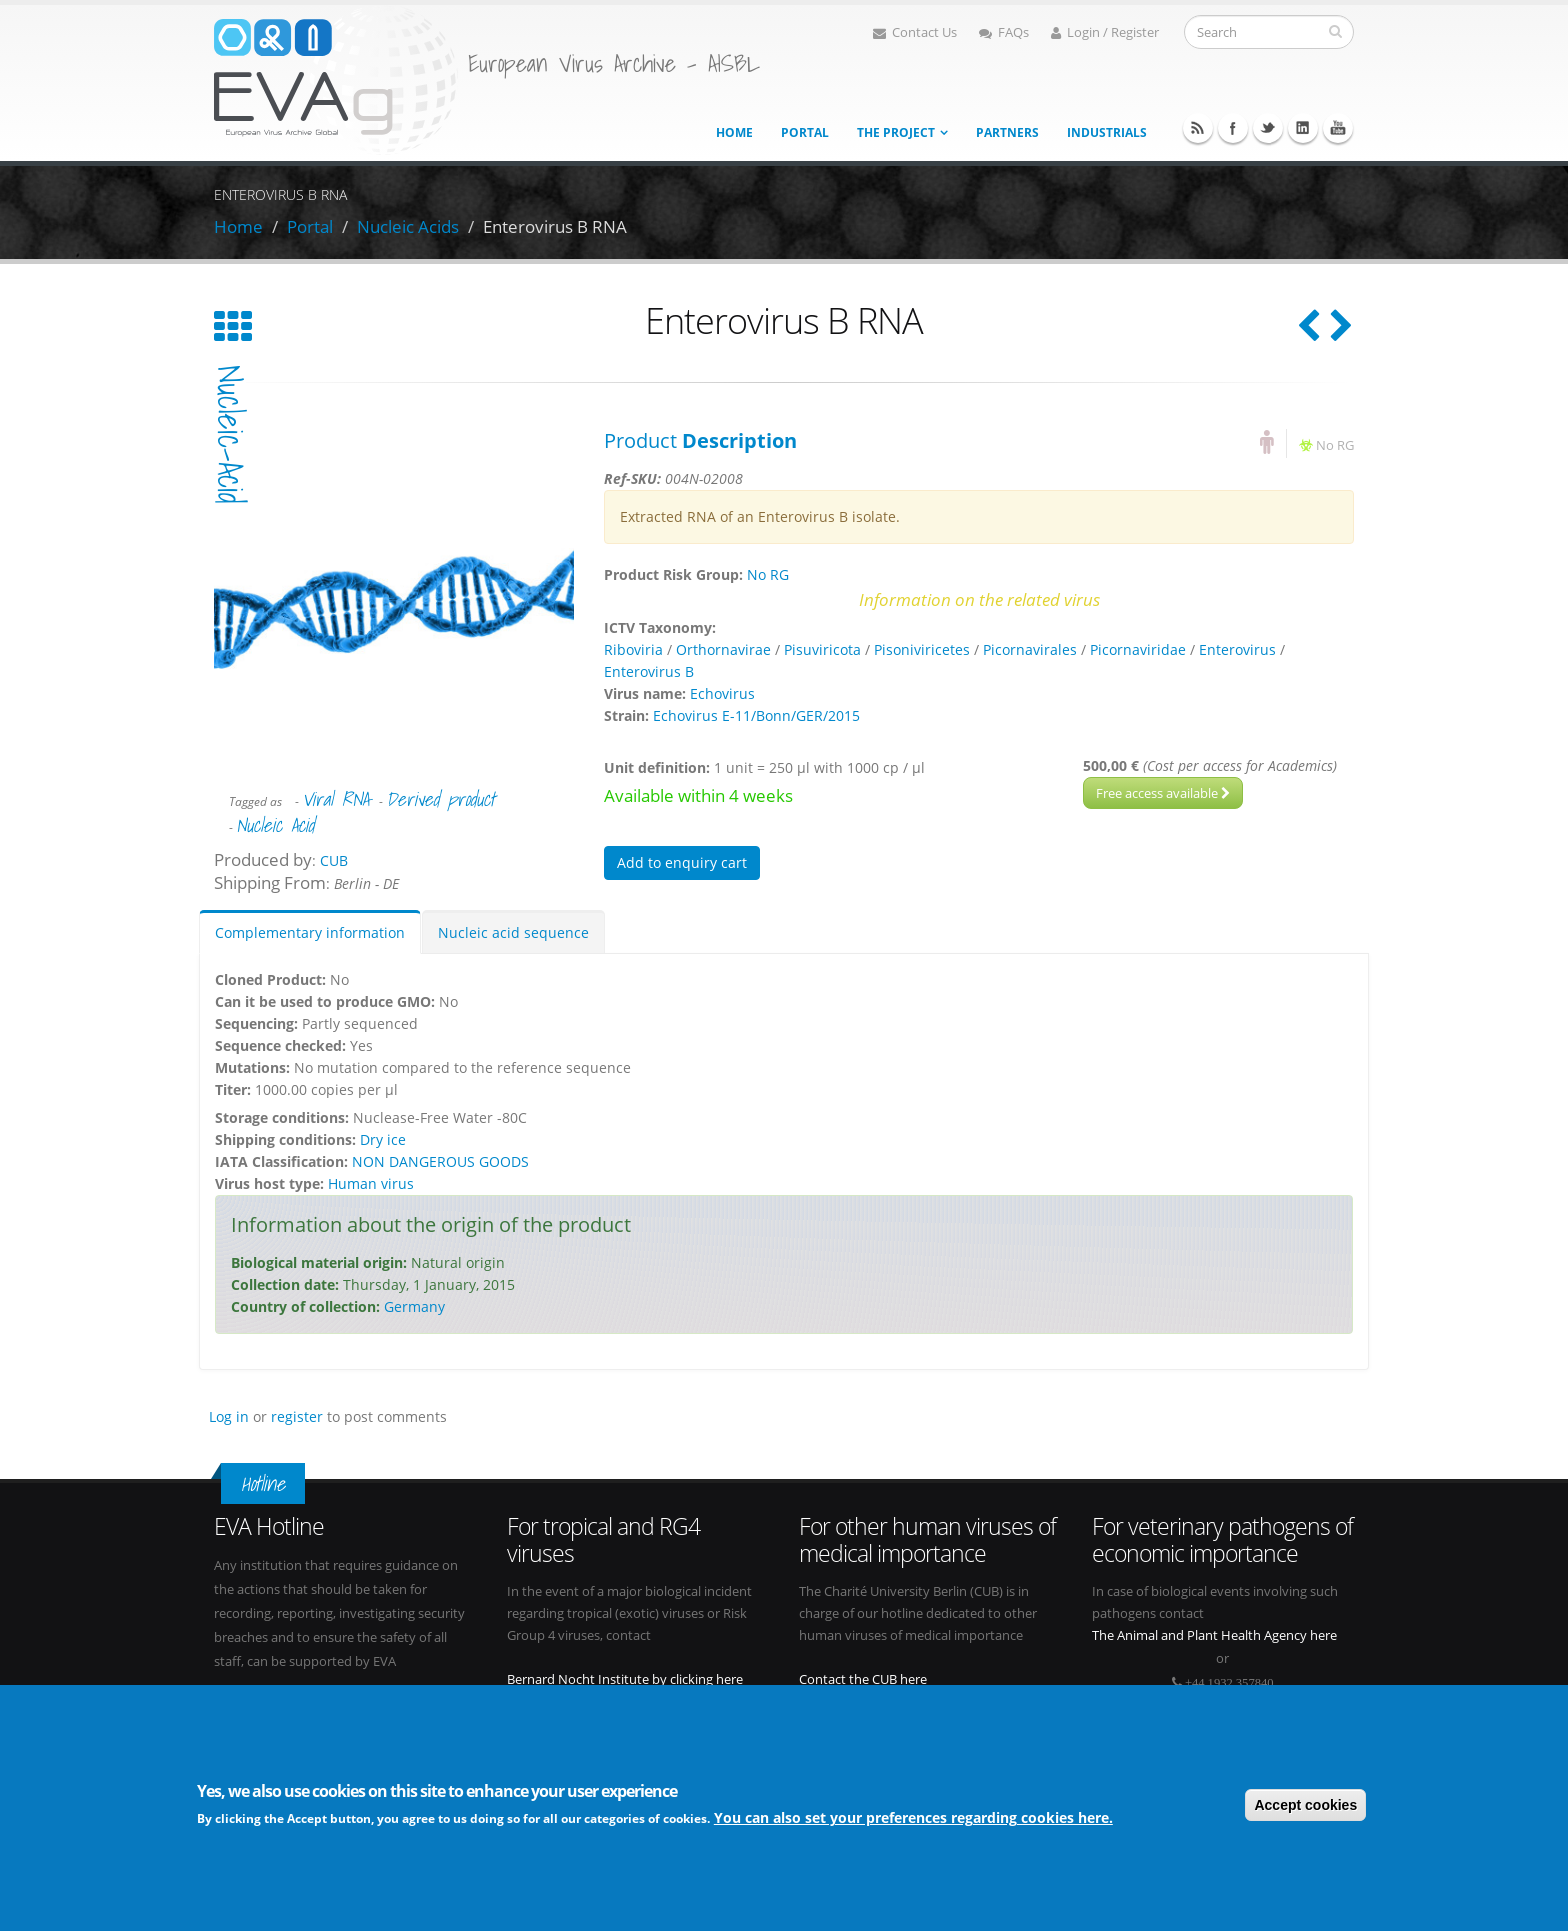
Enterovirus (1237, 649)
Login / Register (1105, 32)
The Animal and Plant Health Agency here (1214, 1635)
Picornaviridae (1138, 649)
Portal (805, 132)
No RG (1335, 445)
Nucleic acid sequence (513, 932)
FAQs (1004, 32)
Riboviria (633, 649)
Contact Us (915, 32)
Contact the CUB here (863, 1679)
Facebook (1233, 128)
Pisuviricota (822, 649)
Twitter (1268, 128)
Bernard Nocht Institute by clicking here (625, 1679)
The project (896, 132)
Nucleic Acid (275, 825)
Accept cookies (1305, 1808)
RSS (1198, 128)
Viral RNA (335, 799)
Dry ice (383, 1139)
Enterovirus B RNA (555, 226)
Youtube (1338, 128)
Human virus (371, 1183)
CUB (334, 860)
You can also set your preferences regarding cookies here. (913, 1821)
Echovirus (722, 693)
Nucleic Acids (408, 226)
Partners (1007, 132)
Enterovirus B (649, 671)
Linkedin (1303, 128)
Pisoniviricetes (922, 649)
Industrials (1107, 132)
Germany (414, 1306)
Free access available (1163, 793)
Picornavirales (1030, 649)
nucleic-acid (230, 434)
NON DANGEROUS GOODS (440, 1161)
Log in (229, 1416)
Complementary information (310, 932)
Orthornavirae (723, 649)
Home (734, 132)
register (297, 1416)
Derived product (440, 799)
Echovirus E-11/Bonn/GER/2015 (756, 715)
